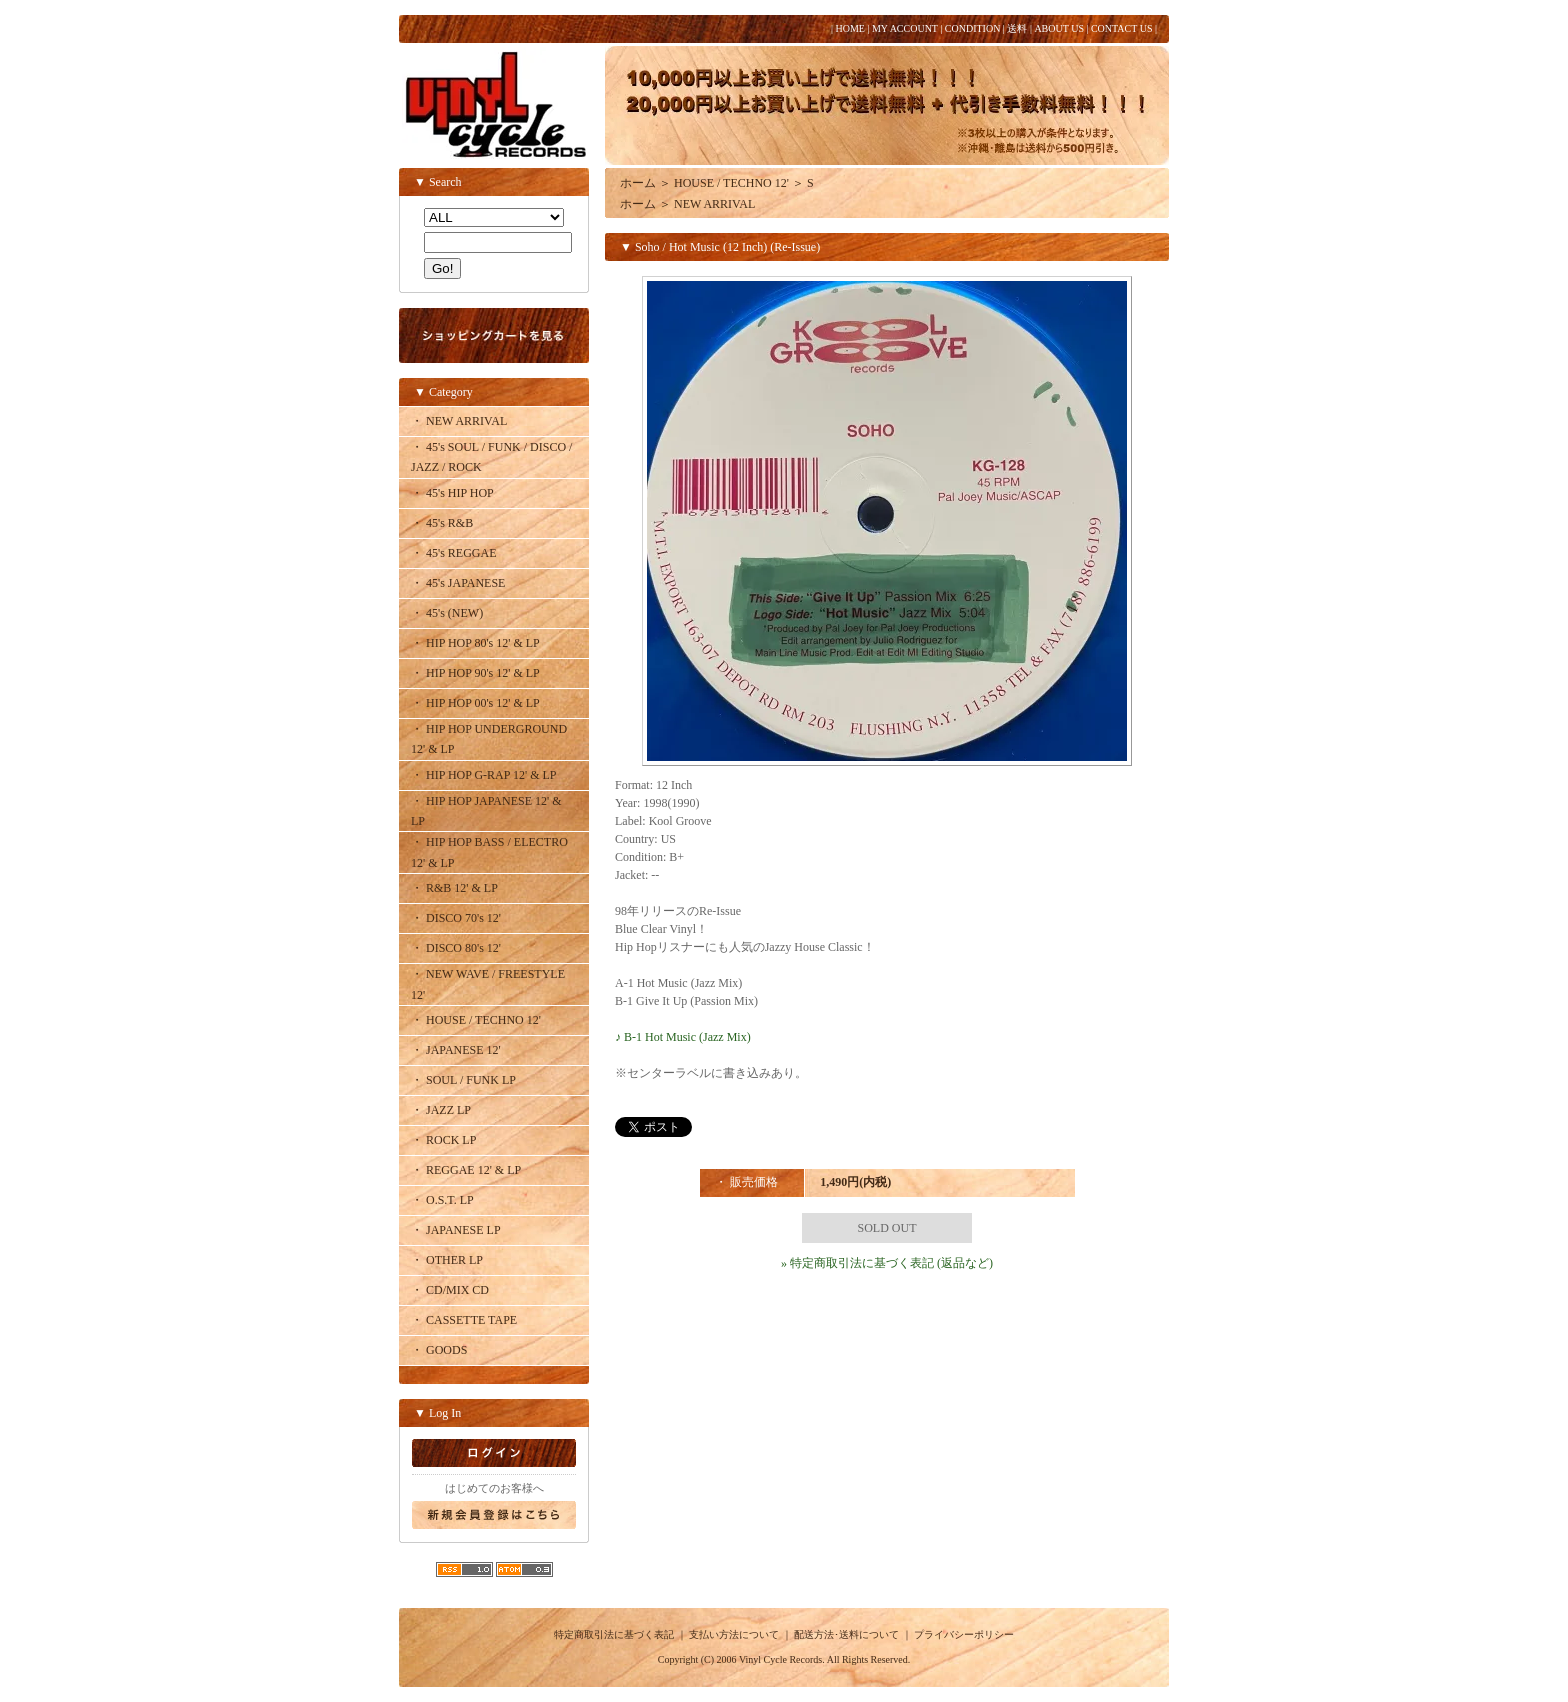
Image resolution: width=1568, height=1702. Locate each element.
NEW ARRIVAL (714, 204)
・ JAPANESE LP (456, 1230)
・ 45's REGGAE (454, 553)
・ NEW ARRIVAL (459, 421)
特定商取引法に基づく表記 (614, 1634)
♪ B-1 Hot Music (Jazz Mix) (683, 1037)
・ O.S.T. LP (442, 1200)
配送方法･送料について (846, 1634)
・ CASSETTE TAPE (464, 1320)
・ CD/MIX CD (450, 1290)
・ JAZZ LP (441, 1110)
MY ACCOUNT (905, 28)
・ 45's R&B (442, 523)
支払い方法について (734, 1634)
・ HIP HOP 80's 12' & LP (475, 643)
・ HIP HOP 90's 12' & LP (475, 673)
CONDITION (973, 28)
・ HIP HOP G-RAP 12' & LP (484, 775)
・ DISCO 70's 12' (456, 918)
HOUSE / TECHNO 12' (731, 183)
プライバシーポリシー (964, 1634)
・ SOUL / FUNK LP (463, 1080)
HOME (849, 28)
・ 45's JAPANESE (458, 583)
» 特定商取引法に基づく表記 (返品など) (887, 1263)
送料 (1017, 28)
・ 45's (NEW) (447, 613)
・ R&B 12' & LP (454, 888)
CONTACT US (1122, 28)
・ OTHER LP (447, 1260)
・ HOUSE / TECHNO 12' (476, 1020)
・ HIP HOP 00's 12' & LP (475, 703)
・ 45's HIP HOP (452, 493)
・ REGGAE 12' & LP (466, 1170)
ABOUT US (1059, 28)
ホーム (638, 183)
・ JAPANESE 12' (456, 1050)
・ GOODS (439, 1350)
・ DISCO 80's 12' (456, 948)
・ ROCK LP (443, 1140)
